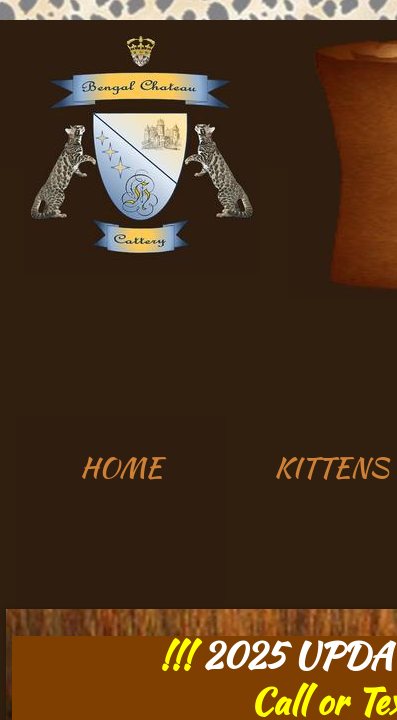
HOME (121, 467)
